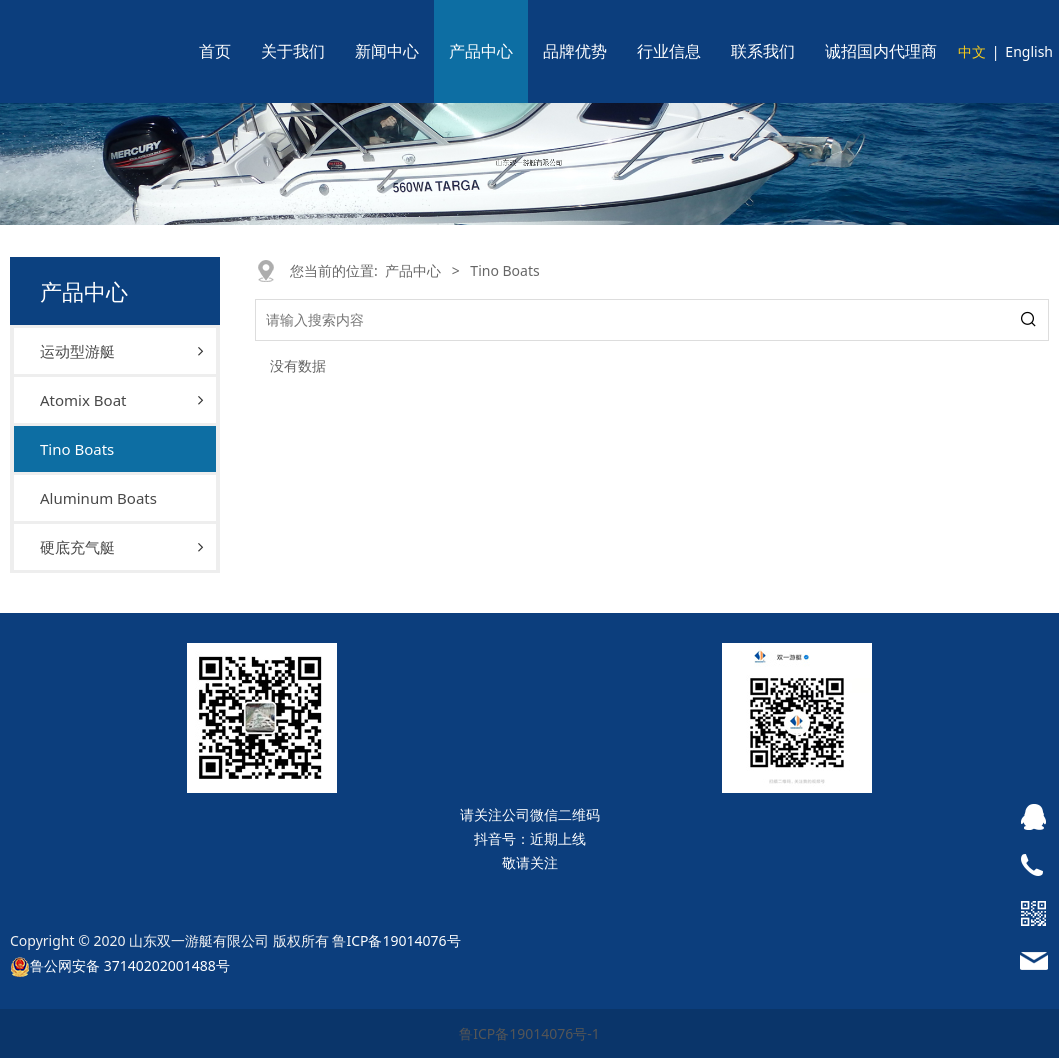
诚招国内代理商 (881, 51)
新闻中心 (387, 51)
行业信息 (669, 51)
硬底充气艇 (77, 547)
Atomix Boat (83, 400)
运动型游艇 (77, 351)
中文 (972, 51)
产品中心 (481, 51)
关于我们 (293, 51)
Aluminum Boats (98, 498)
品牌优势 (575, 51)
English (1029, 51)
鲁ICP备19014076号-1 (529, 1033)
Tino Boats (77, 449)
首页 (215, 51)
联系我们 (763, 51)
